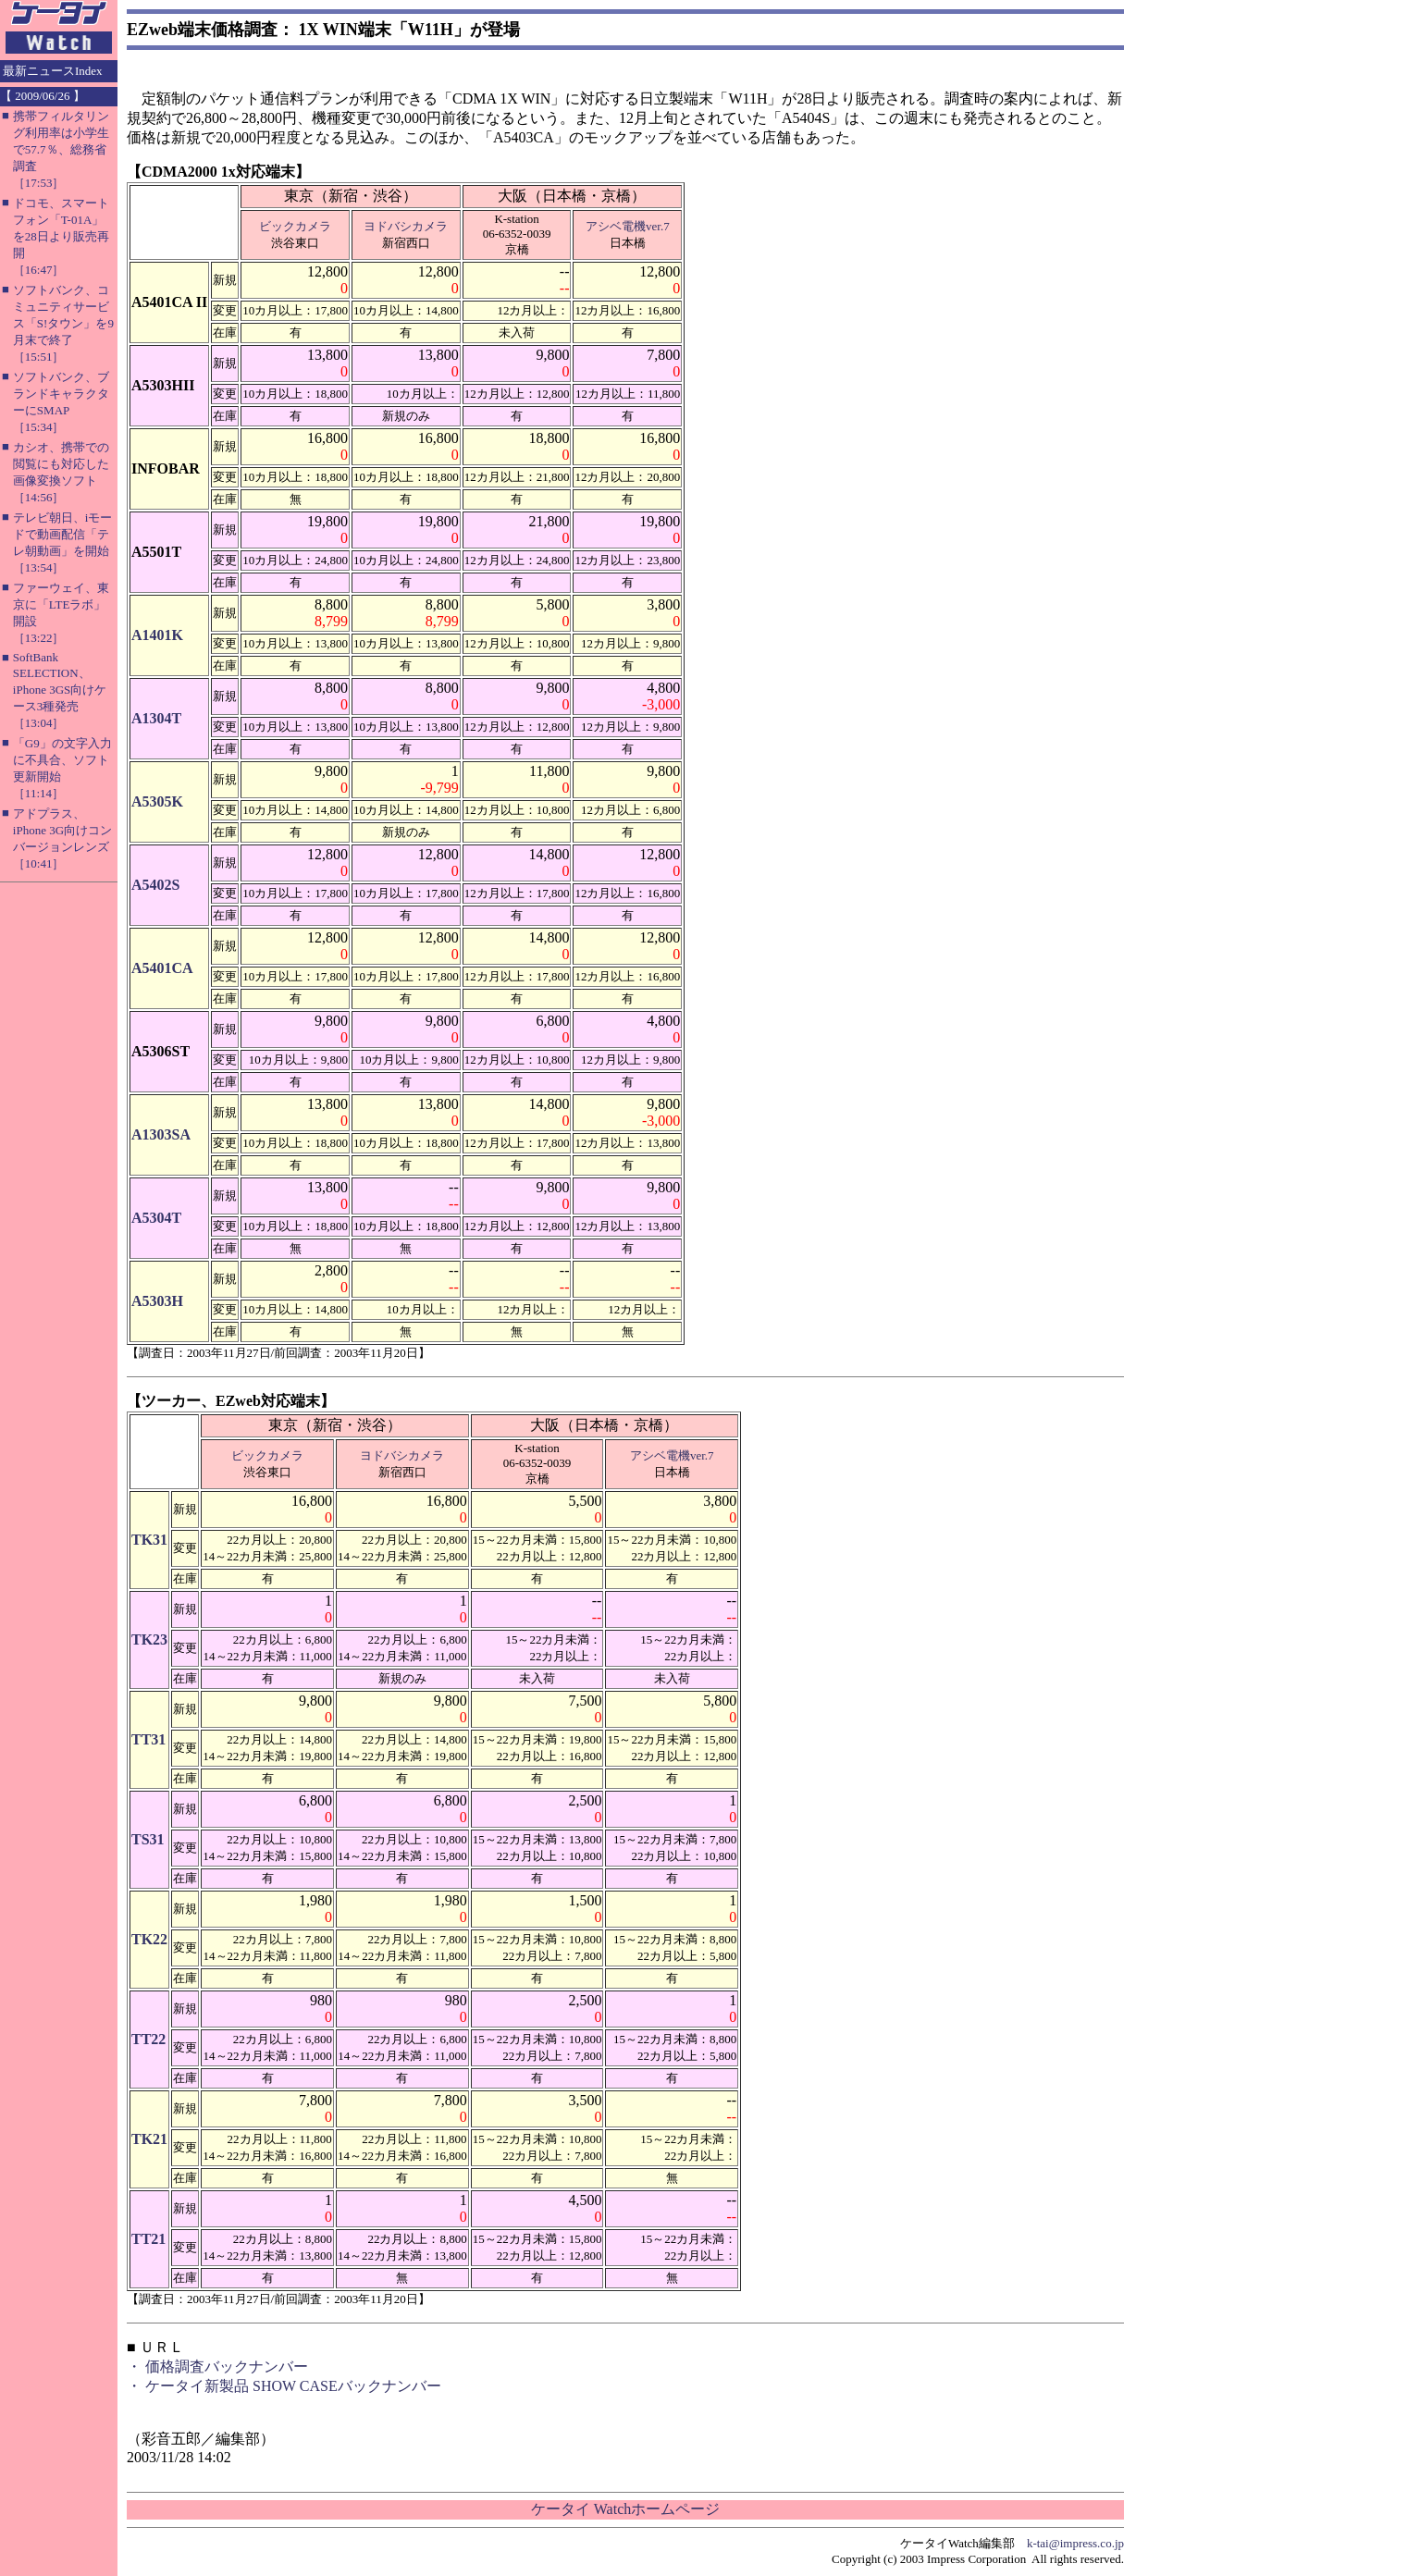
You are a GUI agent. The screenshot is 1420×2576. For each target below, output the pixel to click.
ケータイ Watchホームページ (625, 2509)
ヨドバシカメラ (406, 226)
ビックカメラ (295, 226)
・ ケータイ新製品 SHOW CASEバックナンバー (284, 2386)
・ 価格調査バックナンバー (217, 2366)
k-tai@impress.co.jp (1075, 2543)
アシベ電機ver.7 (628, 226)
